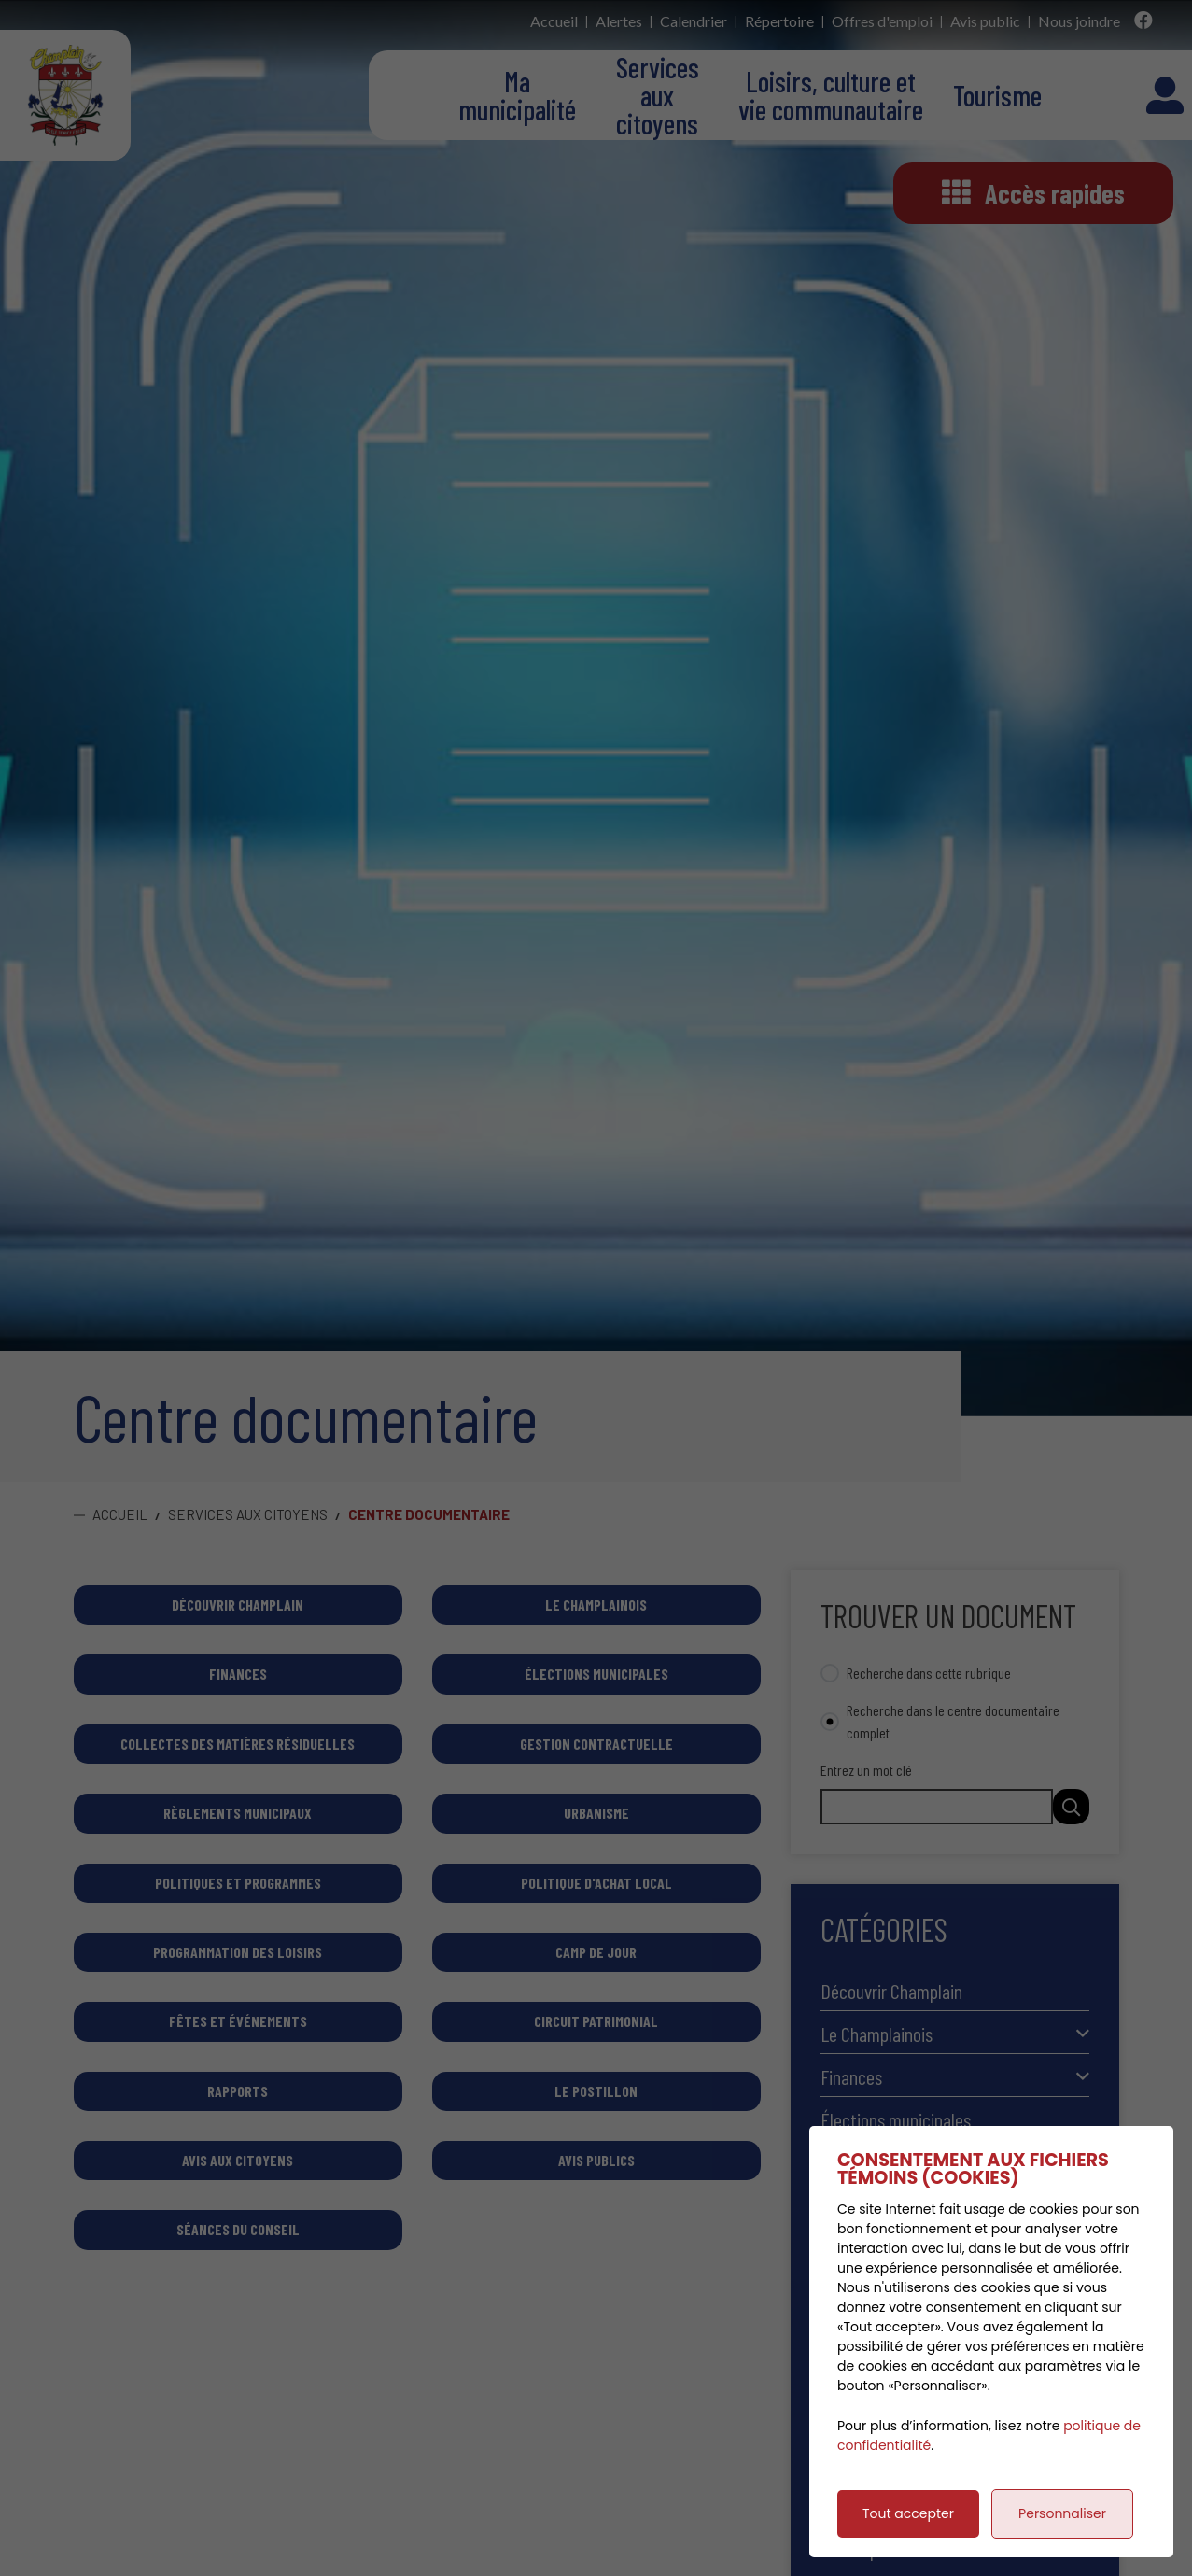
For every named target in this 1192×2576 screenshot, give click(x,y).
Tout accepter (908, 2513)
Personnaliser (1062, 2513)
